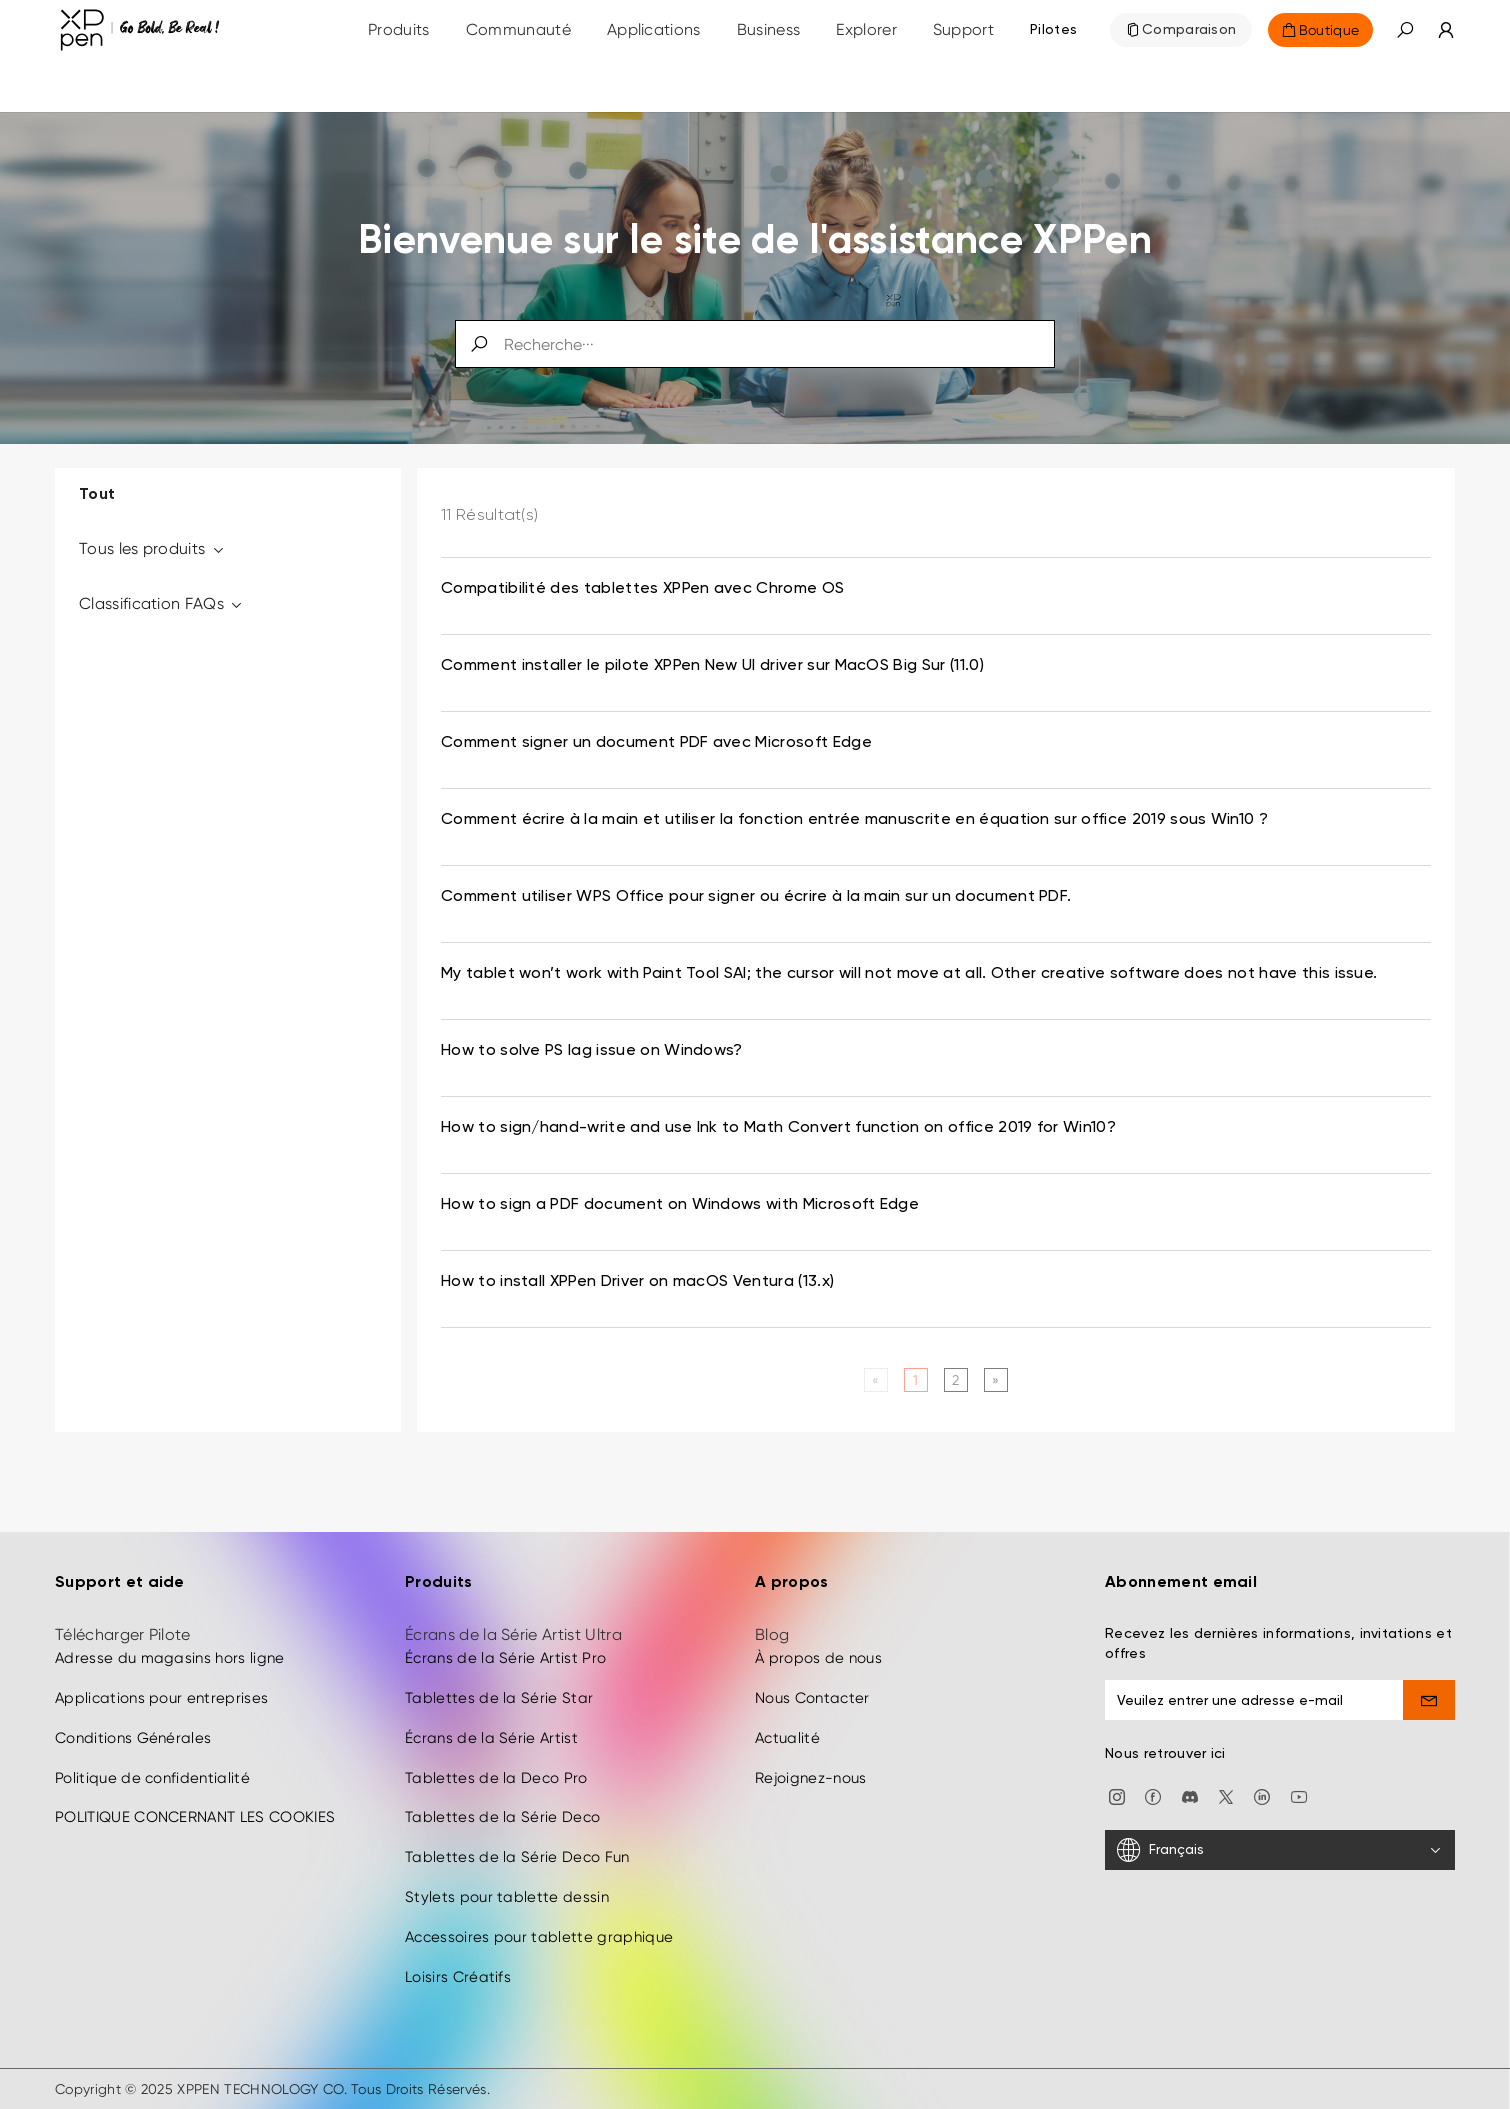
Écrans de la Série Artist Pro (505, 1658)
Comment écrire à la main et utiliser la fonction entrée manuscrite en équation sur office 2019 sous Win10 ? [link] (854, 820)
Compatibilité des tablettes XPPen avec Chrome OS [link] (642, 589)
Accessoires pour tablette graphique (539, 1937)
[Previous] (875, 1380)
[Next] (995, 1380)
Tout (97, 495)
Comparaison (1189, 30)
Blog (772, 1634)
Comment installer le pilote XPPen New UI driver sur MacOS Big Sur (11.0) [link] (712, 666)
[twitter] (1226, 1795)
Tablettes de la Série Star (499, 1698)
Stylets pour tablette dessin (507, 1897)
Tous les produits (152, 548)
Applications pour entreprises (161, 1698)
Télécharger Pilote (123, 1634)
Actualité (787, 1738)
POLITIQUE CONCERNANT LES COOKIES (195, 1818)
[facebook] (1153, 1795)
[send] (1429, 1700)
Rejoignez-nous (810, 1778)
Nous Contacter (812, 1698)
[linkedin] (1262, 1795)
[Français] (1280, 1851)
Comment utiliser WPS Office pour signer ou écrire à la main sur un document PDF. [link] (756, 897)
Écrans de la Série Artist (491, 1738)
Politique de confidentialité (152, 1778)
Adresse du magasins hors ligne (170, 1658)
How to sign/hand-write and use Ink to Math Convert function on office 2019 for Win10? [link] (778, 1128)
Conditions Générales (133, 1738)
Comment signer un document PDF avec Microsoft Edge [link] (656, 743)
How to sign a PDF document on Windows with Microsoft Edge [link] (680, 1205)
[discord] (1190, 1795)
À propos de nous (818, 1658)
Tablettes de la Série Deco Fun (517, 1857)
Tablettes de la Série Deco (502, 1818)
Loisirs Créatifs (458, 1977)
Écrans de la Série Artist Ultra (513, 1634)
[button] (1405, 30)
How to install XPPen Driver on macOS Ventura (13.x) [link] (637, 1282)
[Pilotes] (1053, 30)
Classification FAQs (162, 603)
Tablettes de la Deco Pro (496, 1778)
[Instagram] (1117, 1795)
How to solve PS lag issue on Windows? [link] (592, 1051)
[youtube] (1299, 1795)
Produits (399, 29)
